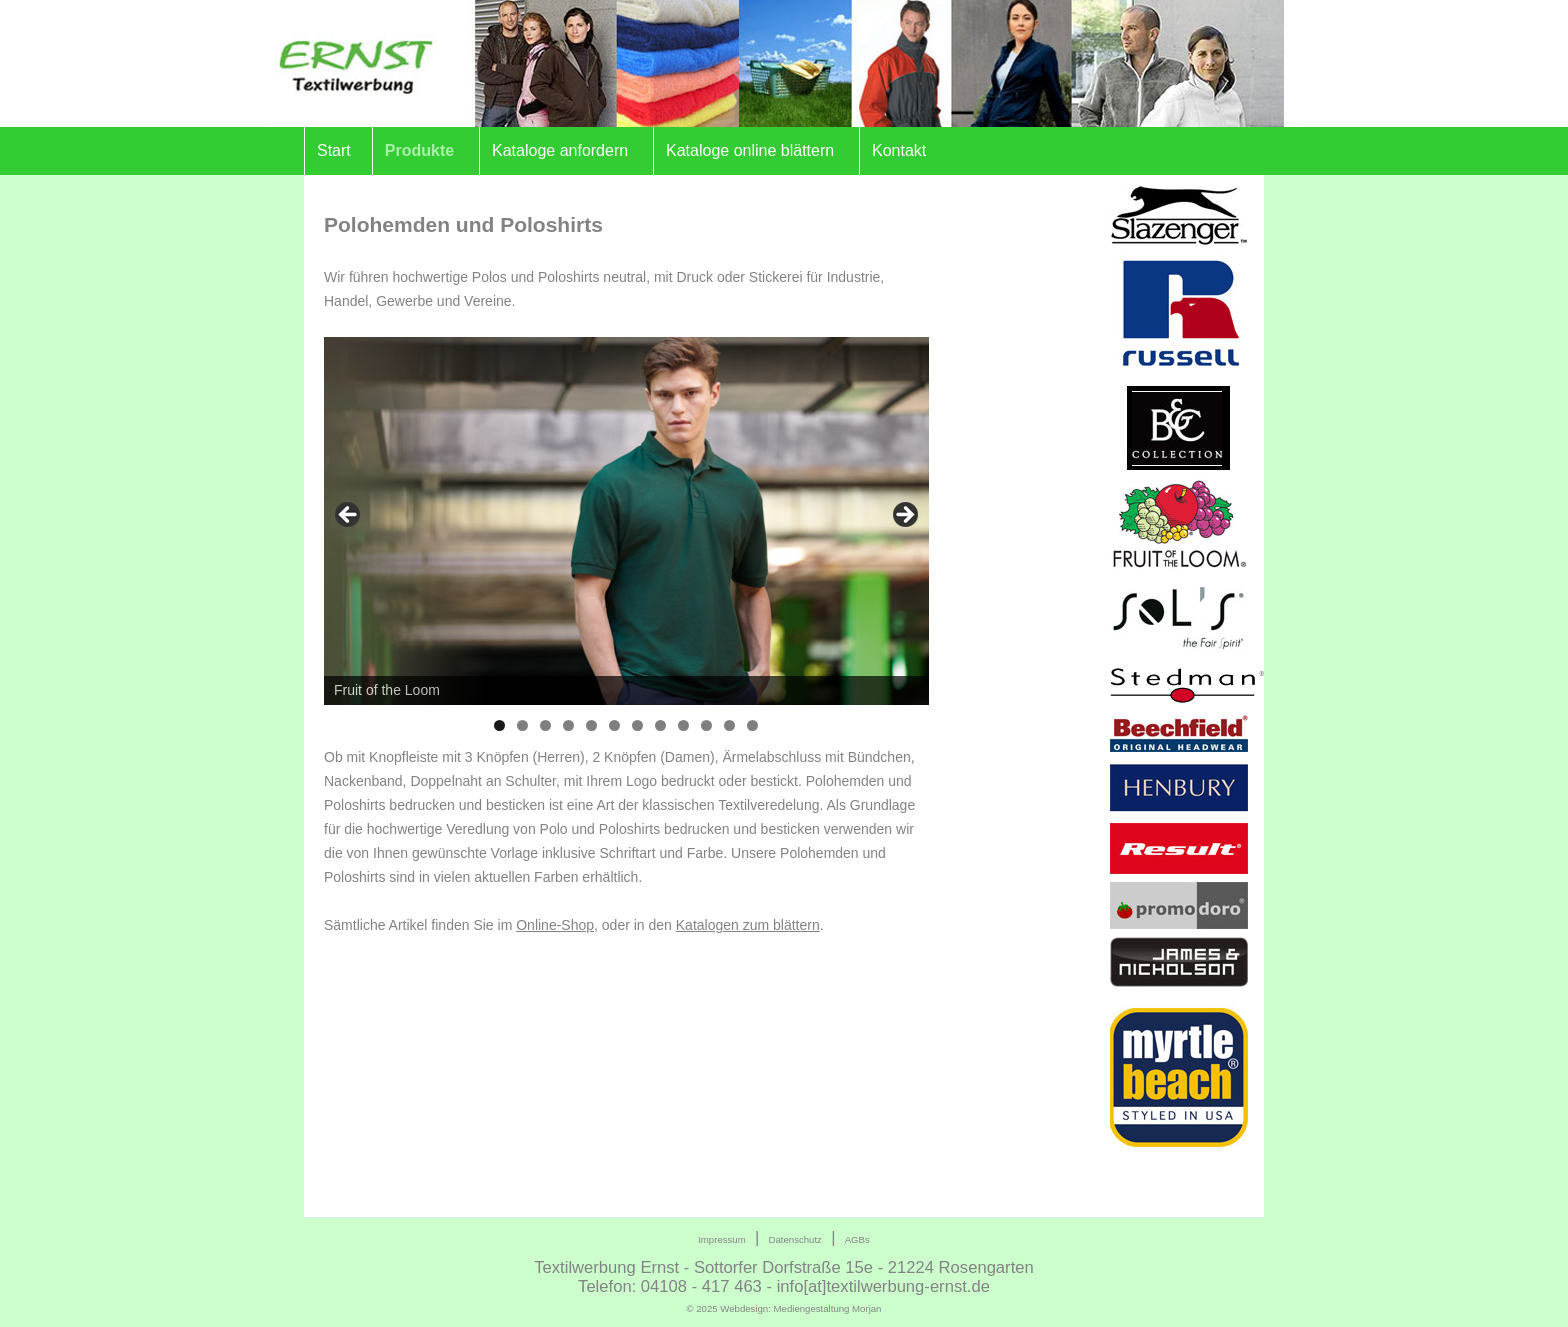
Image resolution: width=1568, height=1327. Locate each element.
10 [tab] (706, 725)
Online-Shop (555, 925)
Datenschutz (795, 1239)
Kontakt (899, 150)
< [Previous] (349, 516)
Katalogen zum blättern (748, 925)
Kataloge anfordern (560, 150)
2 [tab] (522, 725)
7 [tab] (637, 725)
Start (334, 150)
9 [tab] (683, 725)
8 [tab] (660, 725)
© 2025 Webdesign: (784, 1308)
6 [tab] (614, 725)
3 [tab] (545, 725)
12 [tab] (752, 725)
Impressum (722, 1239)
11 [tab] (729, 725)
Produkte (419, 150)
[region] (626, 521)
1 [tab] (499, 725)
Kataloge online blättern (750, 150)
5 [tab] (591, 725)
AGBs (857, 1239)
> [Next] (904, 516)
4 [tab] (568, 725)
